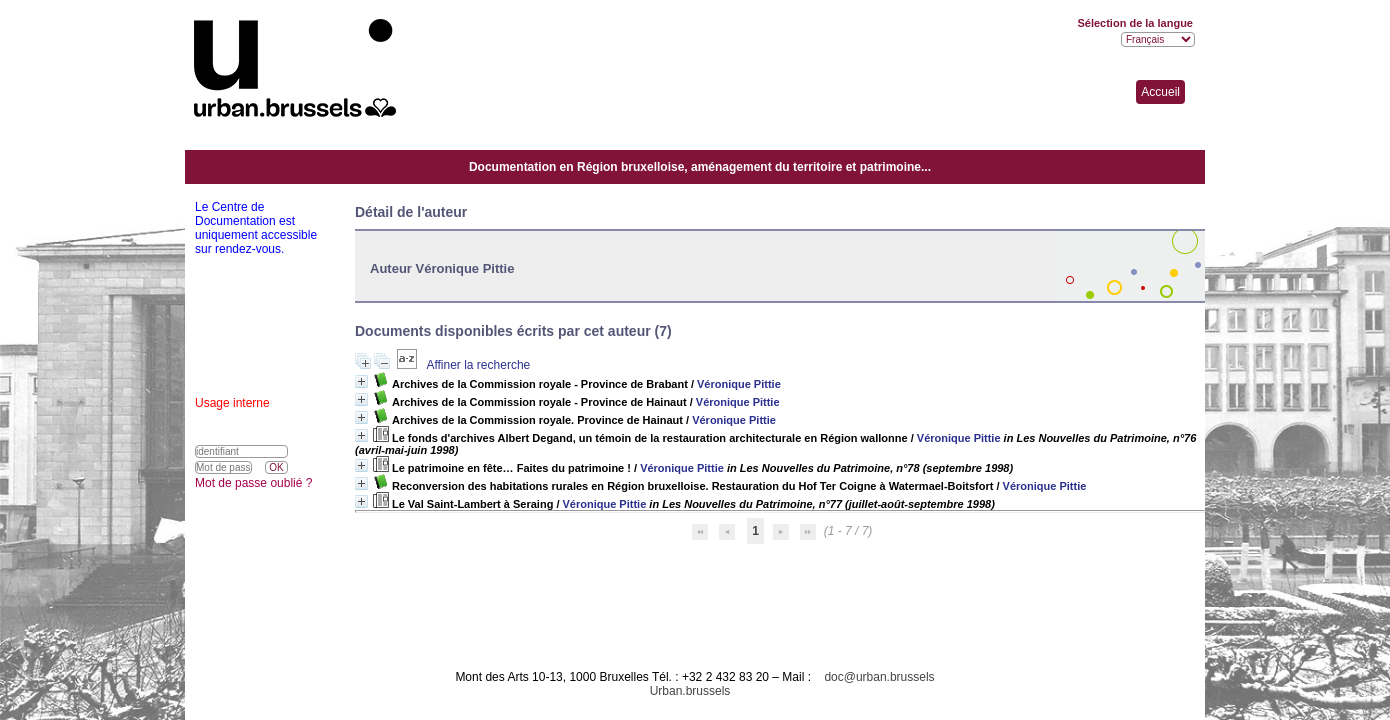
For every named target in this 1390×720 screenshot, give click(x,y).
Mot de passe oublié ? (253, 483)
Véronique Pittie (739, 384)
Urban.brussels (690, 691)
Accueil (1160, 92)
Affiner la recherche (478, 365)
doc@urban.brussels (879, 677)
